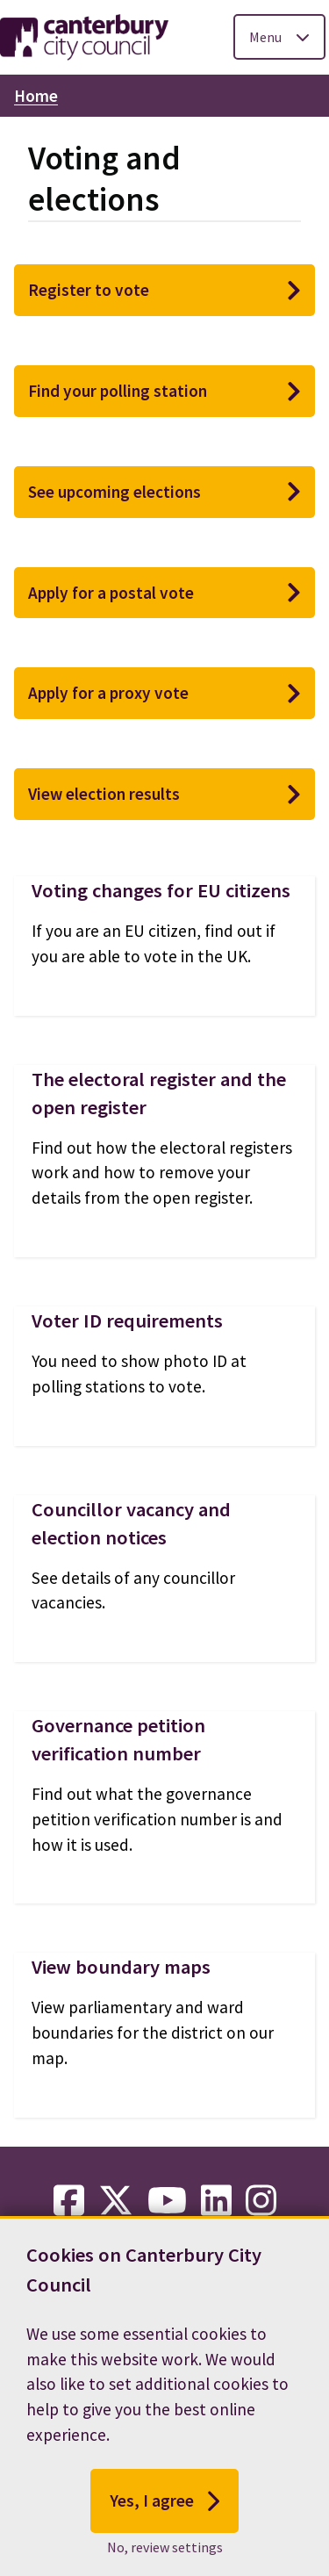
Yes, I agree (164, 2509)
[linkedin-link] (216, 2201)
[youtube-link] (167, 2201)
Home (36, 95)
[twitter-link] (115, 2201)
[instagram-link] (261, 2201)
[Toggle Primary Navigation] (279, 37)
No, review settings (165, 2556)
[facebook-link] (69, 2201)
